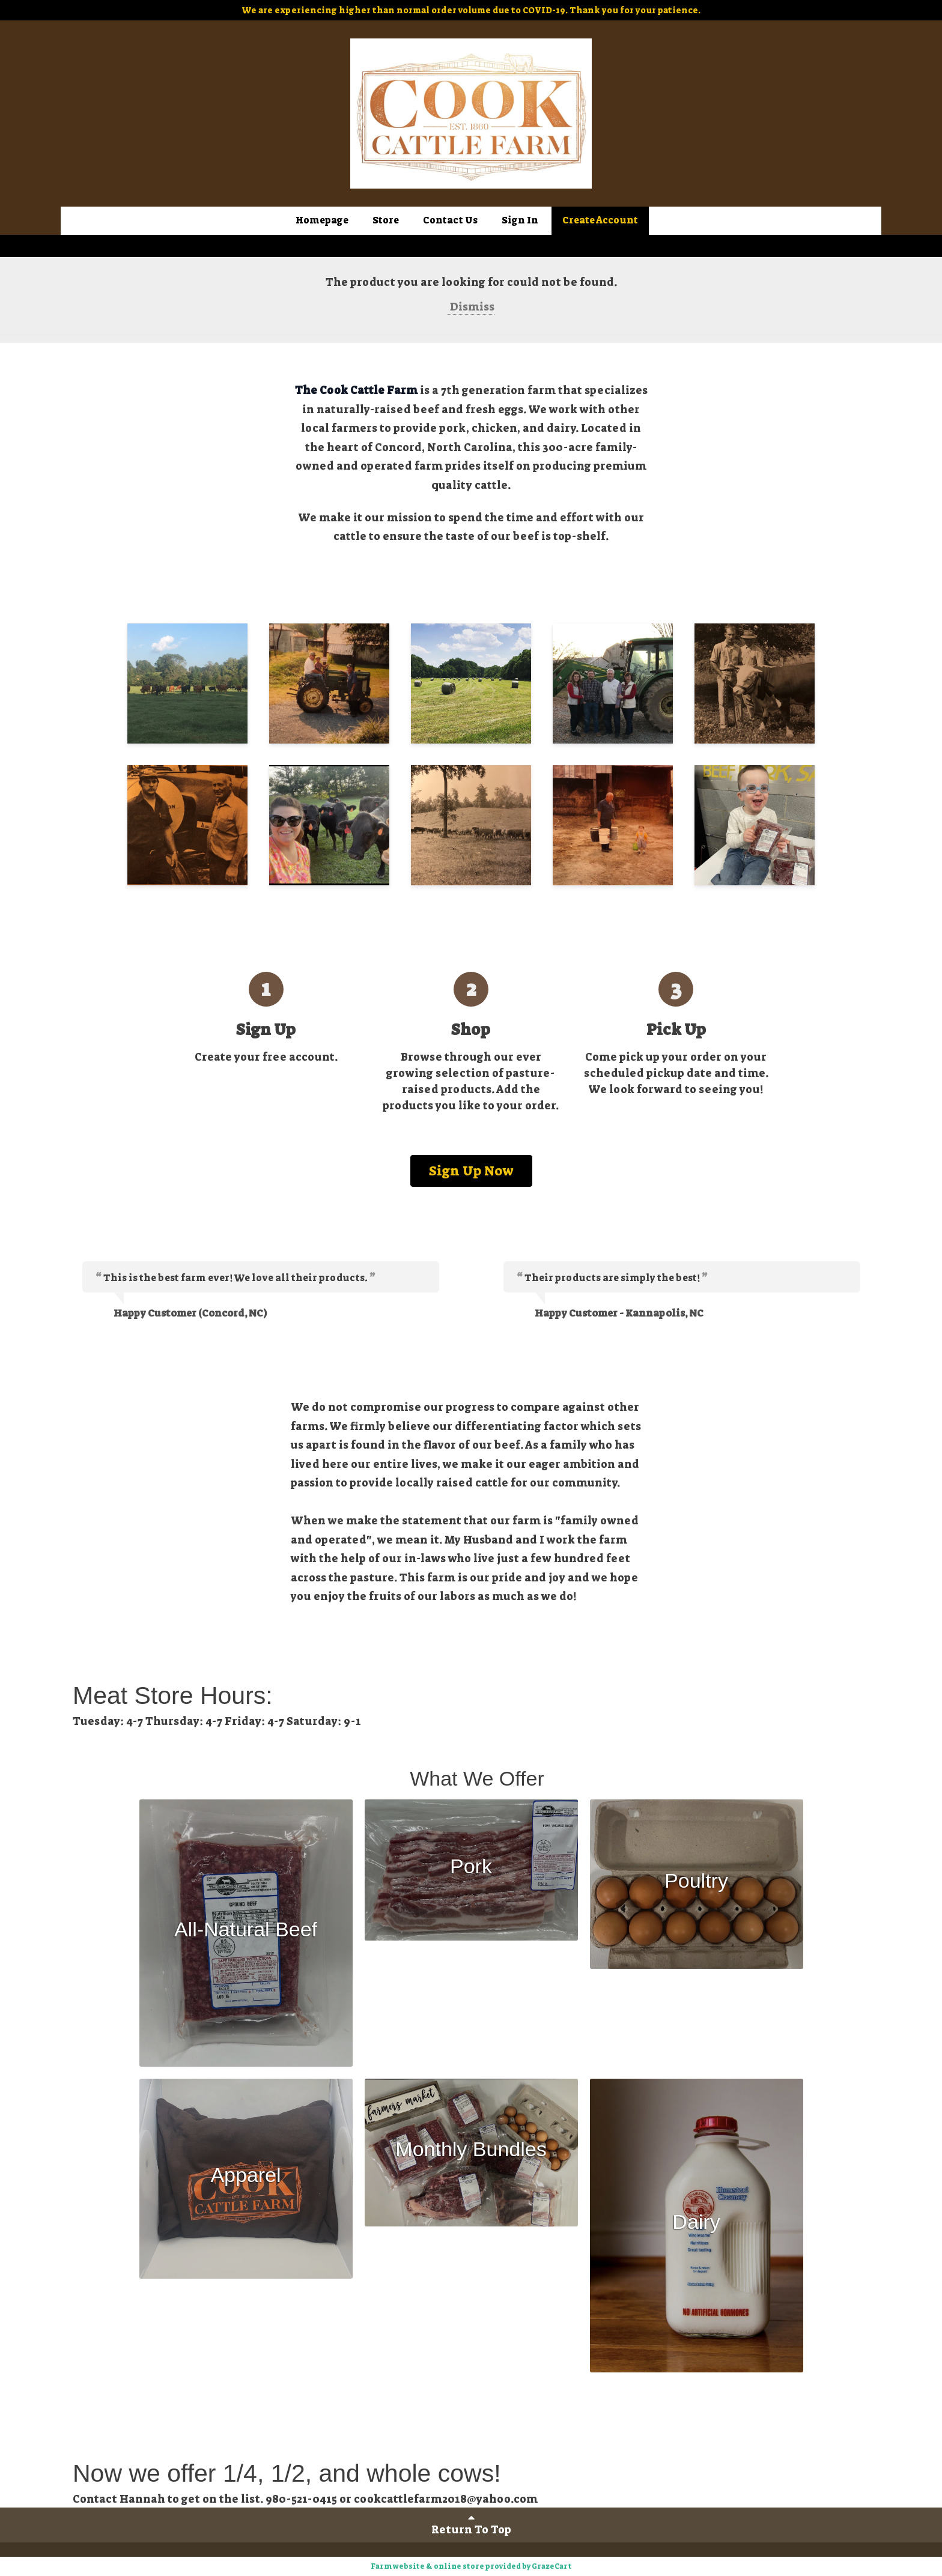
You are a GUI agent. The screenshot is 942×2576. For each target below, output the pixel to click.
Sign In (520, 220)
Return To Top (471, 2524)
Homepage (322, 220)
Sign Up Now (471, 1171)
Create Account (600, 220)
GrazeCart (552, 2566)
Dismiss (471, 307)
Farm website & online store (427, 2566)
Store (385, 220)
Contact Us (450, 220)
